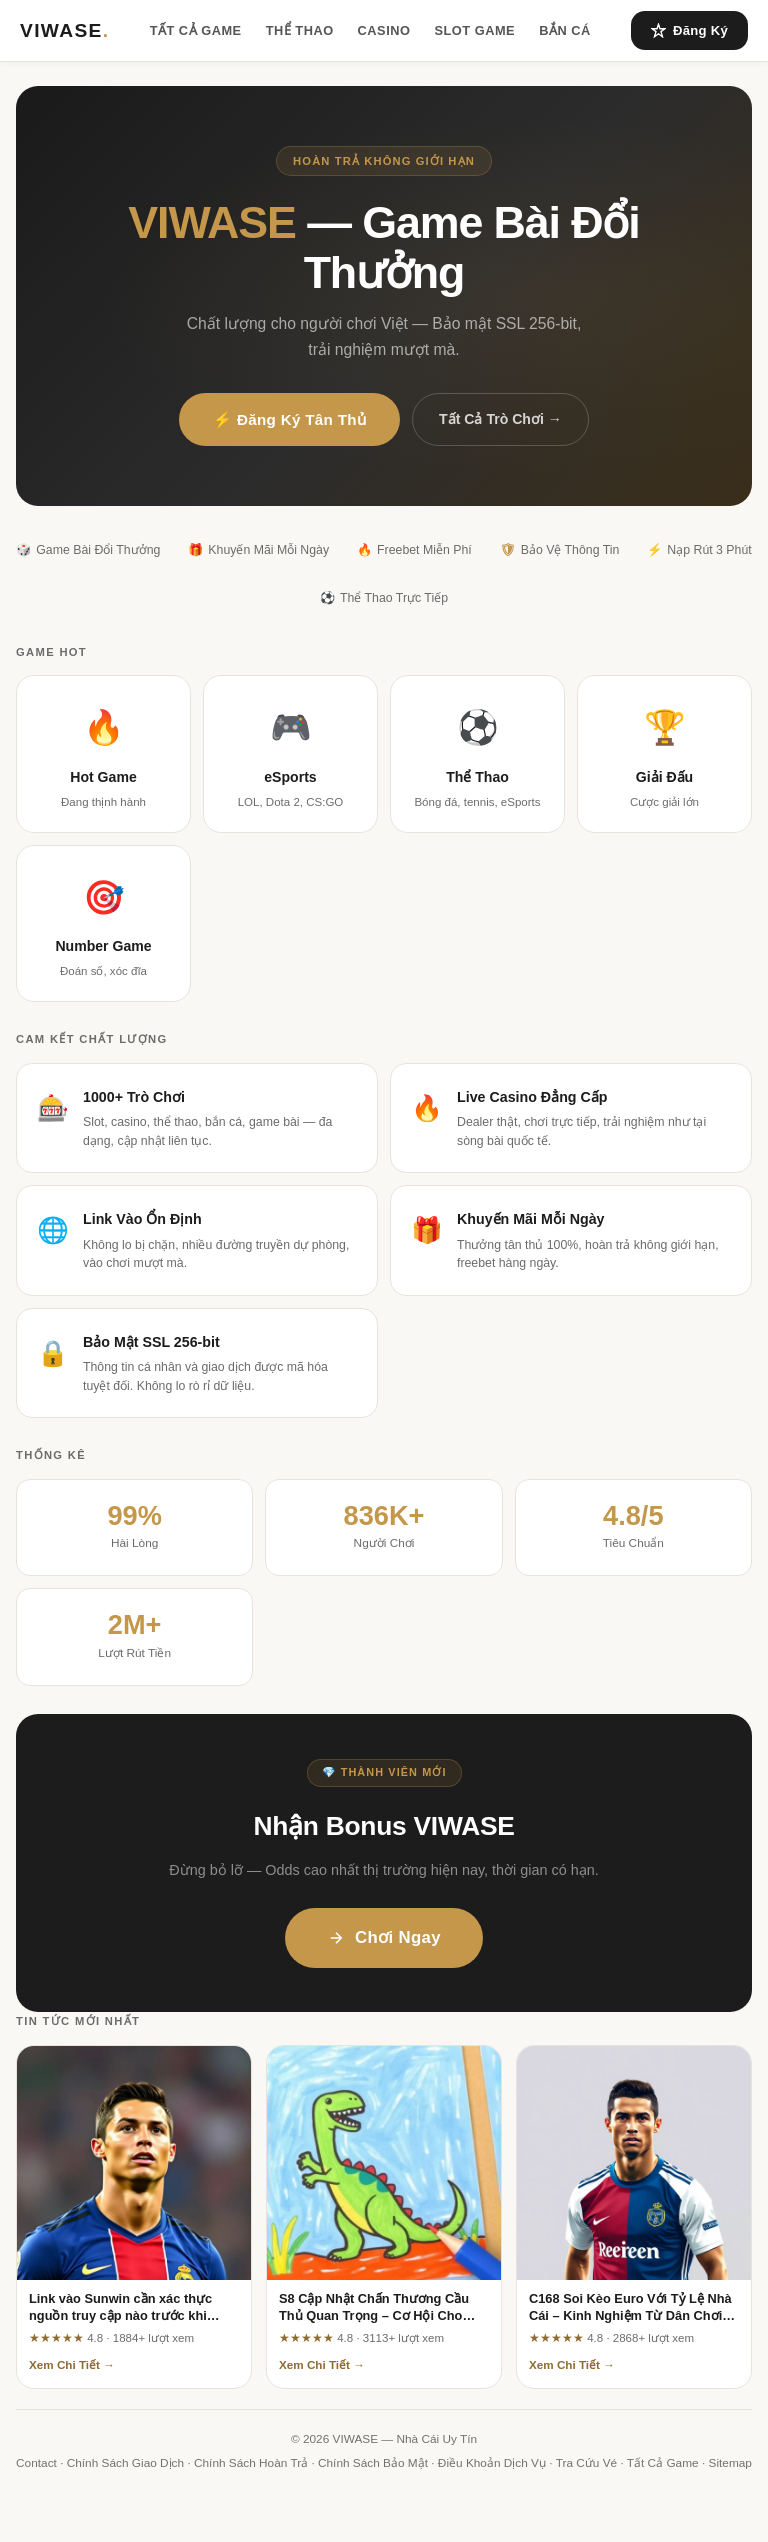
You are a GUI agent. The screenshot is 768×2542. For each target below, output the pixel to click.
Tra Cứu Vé (586, 2463)
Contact (36, 2463)
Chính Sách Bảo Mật (373, 2463)
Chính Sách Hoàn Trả (251, 2463)
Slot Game (474, 30)
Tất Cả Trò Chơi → (500, 419)
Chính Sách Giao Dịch (125, 2463)
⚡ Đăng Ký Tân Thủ (289, 419)
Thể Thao (300, 30)
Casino (384, 30)
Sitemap (730, 2463)
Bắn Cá (565, 30)
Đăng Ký (689, 30)
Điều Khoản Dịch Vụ (492, 2463)
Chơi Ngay (384, 1937)
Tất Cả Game (196, 30)
